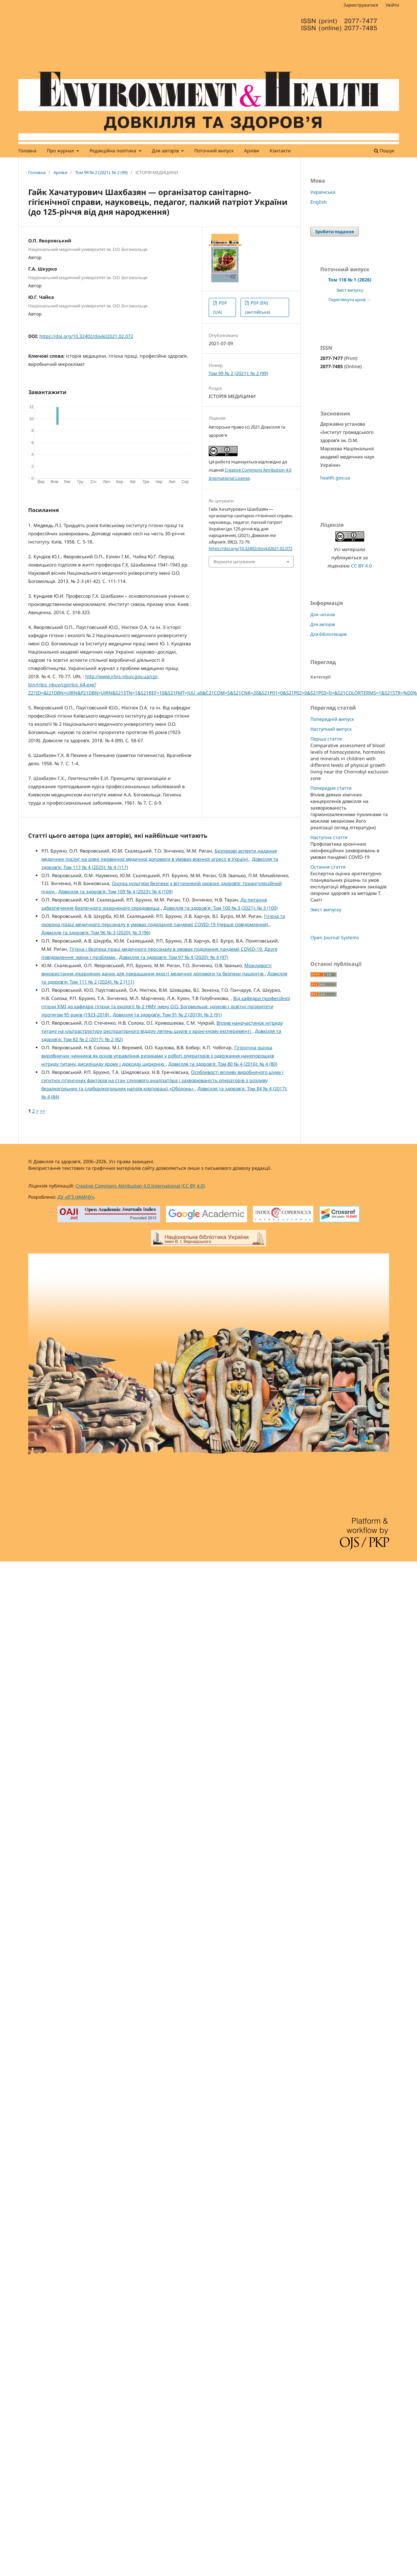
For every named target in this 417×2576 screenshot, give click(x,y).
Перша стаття (326, 739)
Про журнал (61, 150)
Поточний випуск (214, 150)
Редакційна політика (113, 150)
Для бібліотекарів (328, 634)
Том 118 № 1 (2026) (349, 280)
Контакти (280, 150)
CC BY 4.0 (361, 566)
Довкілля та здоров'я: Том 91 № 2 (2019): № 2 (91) (167, 1014)
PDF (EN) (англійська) (257, 307)
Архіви (251, 150)
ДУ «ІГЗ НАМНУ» (75, 1197)
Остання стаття (327, 867)
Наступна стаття (328, 837)
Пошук (384, 150)
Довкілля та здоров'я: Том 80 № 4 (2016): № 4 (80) (222, 1064)
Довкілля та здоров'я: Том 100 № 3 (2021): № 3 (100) (220, 908)
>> (42, 1111)
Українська (322, 192)
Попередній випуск (332, 719)
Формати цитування (234, 562)
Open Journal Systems (334, 937)
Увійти (392, 5)
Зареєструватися (361, 5)
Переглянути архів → (349, 299)
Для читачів (322, 614)
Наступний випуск (331, 729)
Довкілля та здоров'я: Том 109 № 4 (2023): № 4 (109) (115, 891)
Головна (27, 150)
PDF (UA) (220, 307)
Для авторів (166, 150)
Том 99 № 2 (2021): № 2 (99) (101, 172)
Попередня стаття (330, 788)
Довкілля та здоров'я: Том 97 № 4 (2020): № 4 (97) (173, 957)
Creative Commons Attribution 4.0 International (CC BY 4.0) (140, 1186)
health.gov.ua (335, 478)
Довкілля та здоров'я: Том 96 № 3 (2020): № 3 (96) (95, 932)
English (318, 202)
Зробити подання (334, 231)
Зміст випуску (349, 290)
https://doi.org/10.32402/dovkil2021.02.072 (86, 336)
